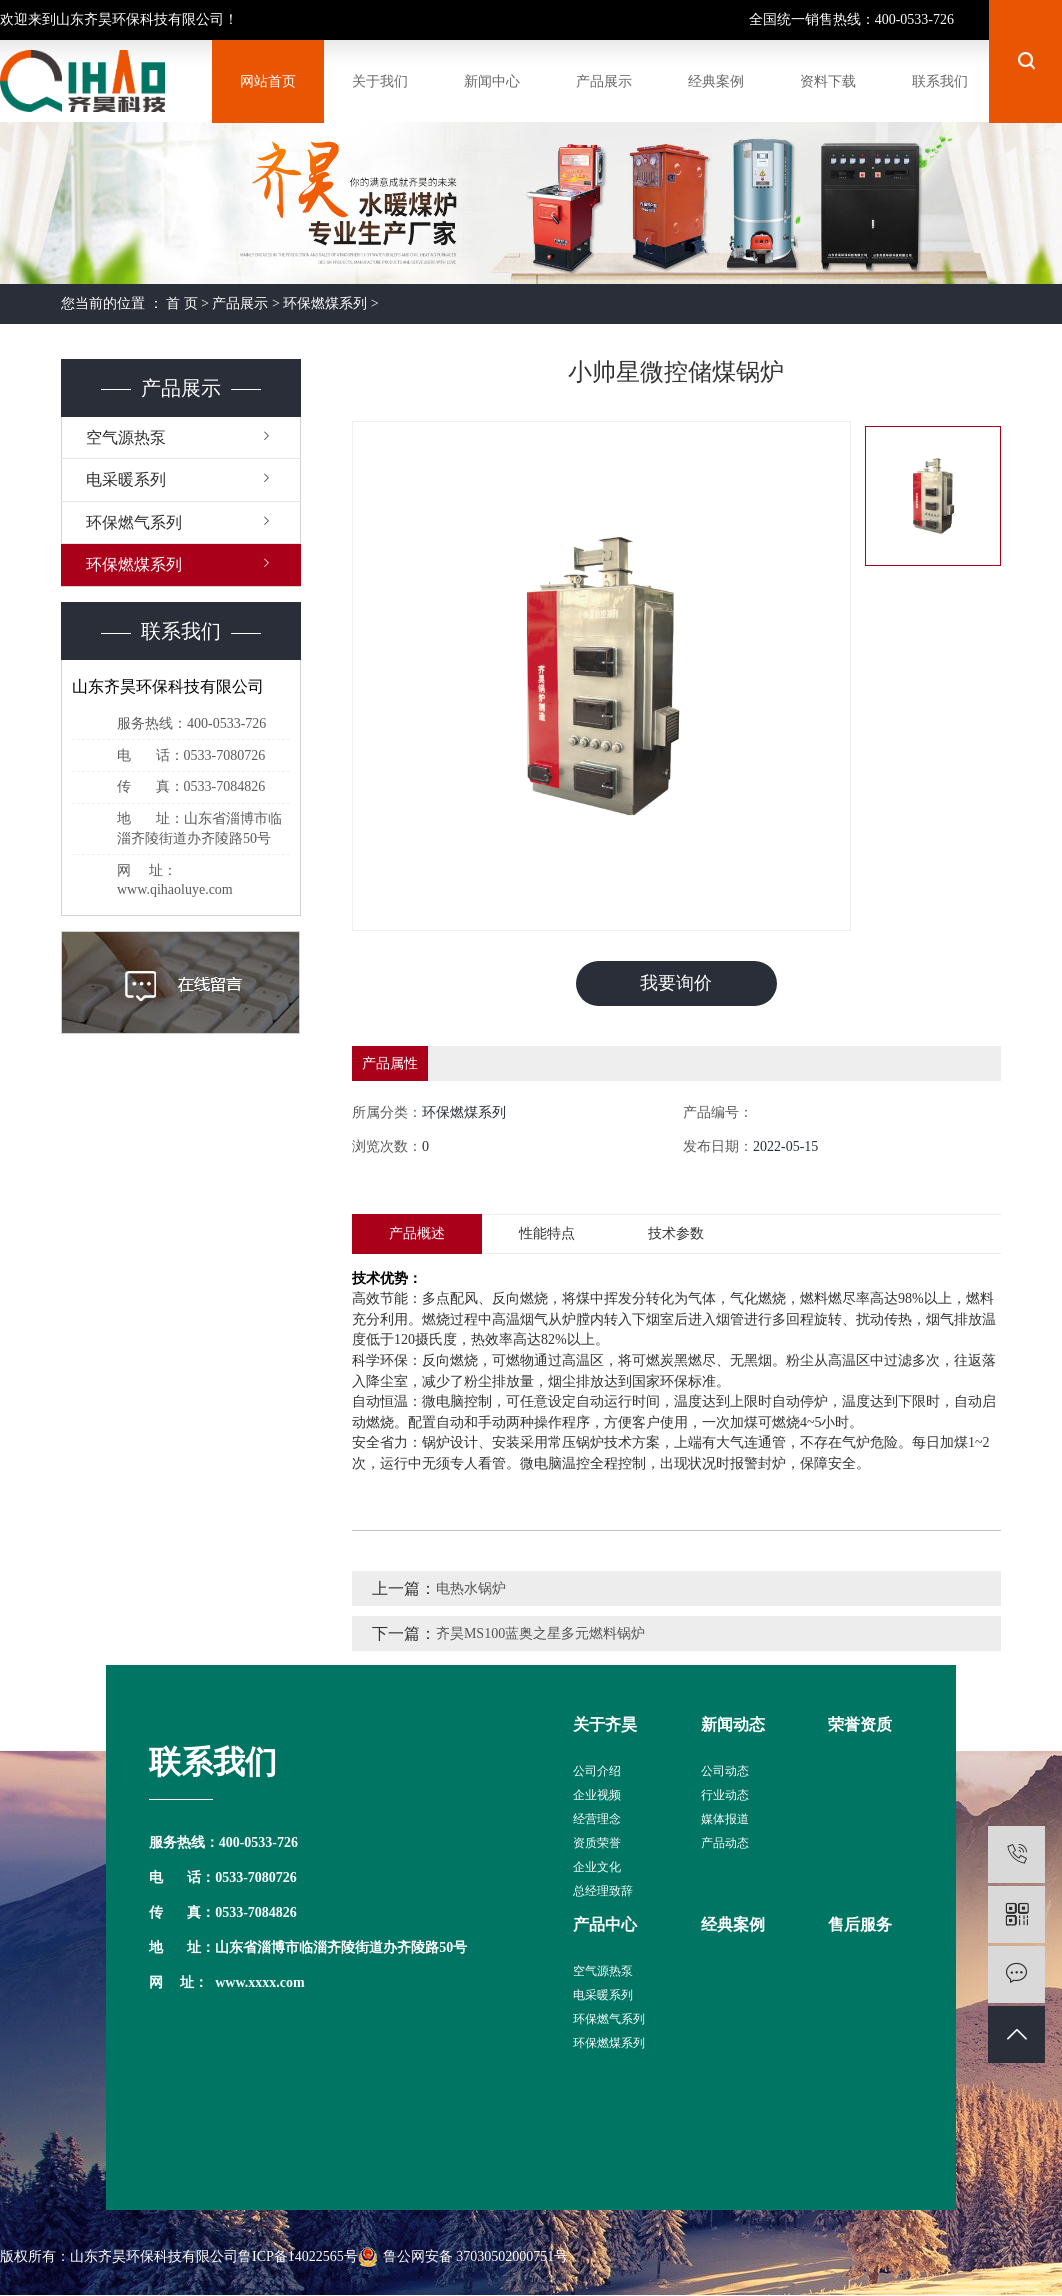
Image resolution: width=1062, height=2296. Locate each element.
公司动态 (725, 1771)
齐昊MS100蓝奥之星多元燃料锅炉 (540, 1633)
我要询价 (676, 983)
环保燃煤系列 (325, 303)
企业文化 (597, 1867)
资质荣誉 (597, 1843)
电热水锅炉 (471, 1588)
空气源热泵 (126, 437)
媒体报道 (725, 1819)
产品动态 (725, 1843)
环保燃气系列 (134, 522)
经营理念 (597, 1819)
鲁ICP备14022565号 (298, 2256)
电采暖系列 (126, 479)
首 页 (182, 303)
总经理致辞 (603, 1891)
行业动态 (725, 1795)
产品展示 (240, 303)
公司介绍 (597, 1771)
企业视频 (597, 1795)
